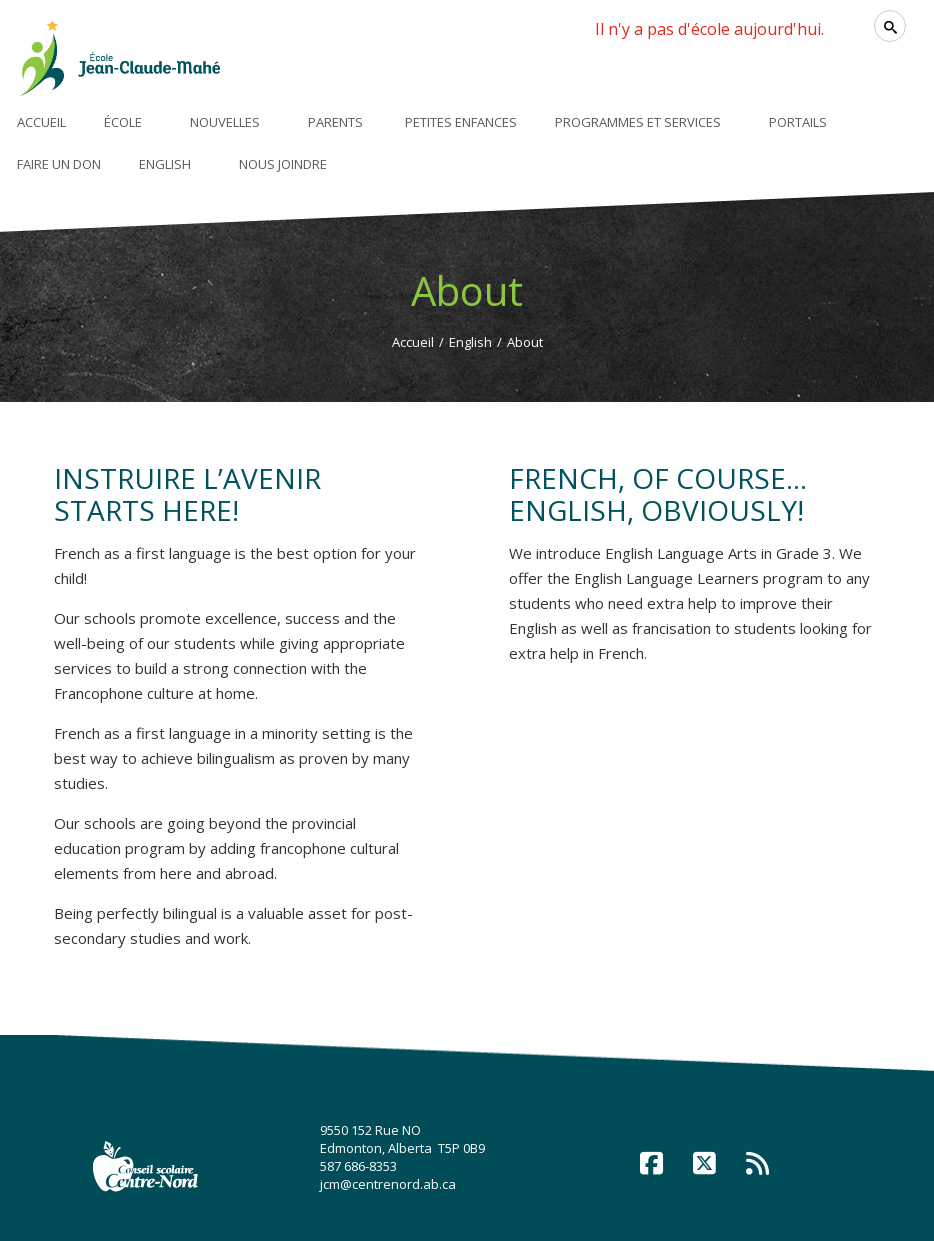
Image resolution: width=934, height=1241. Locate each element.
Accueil (413, 342)
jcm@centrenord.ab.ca (388, 1184)
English (470, 342)
